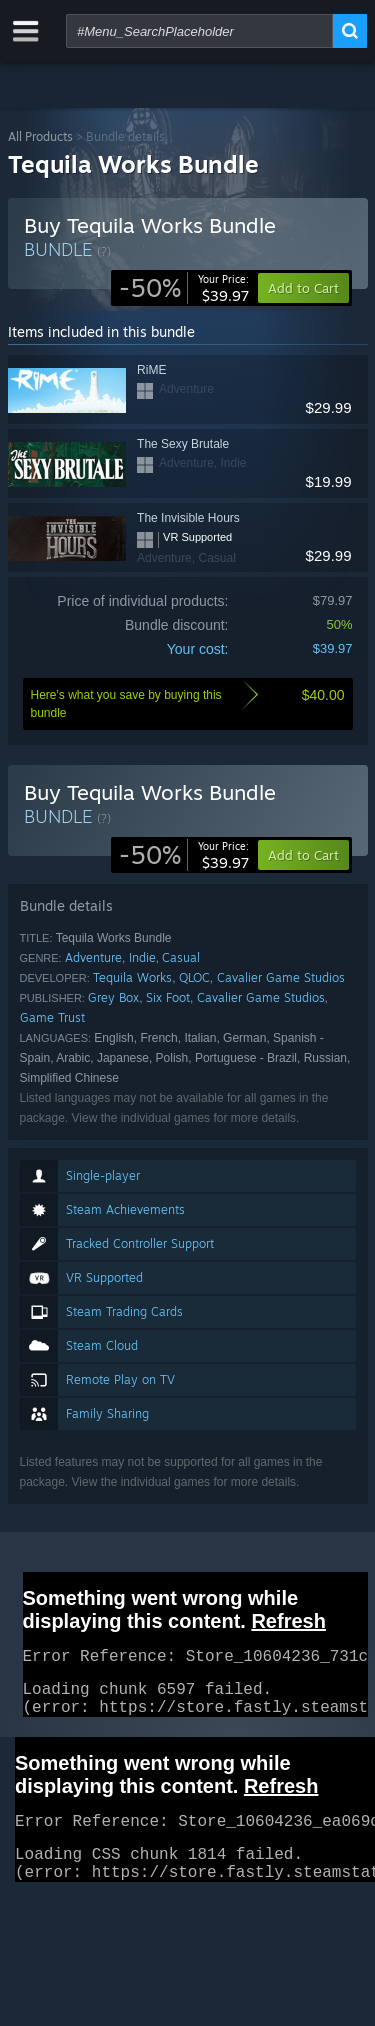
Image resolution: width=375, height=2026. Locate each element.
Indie (142, 957)
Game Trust (52, 1017)
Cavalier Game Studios (281, 977)
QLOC (194, 977)
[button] (303, 855)
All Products (40, 136)
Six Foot (168, 997)
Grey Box (113, 997)
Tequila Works (132, 977)
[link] (184, 288)
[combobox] (199, 31)
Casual (181, 957)
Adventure (93, 957)
